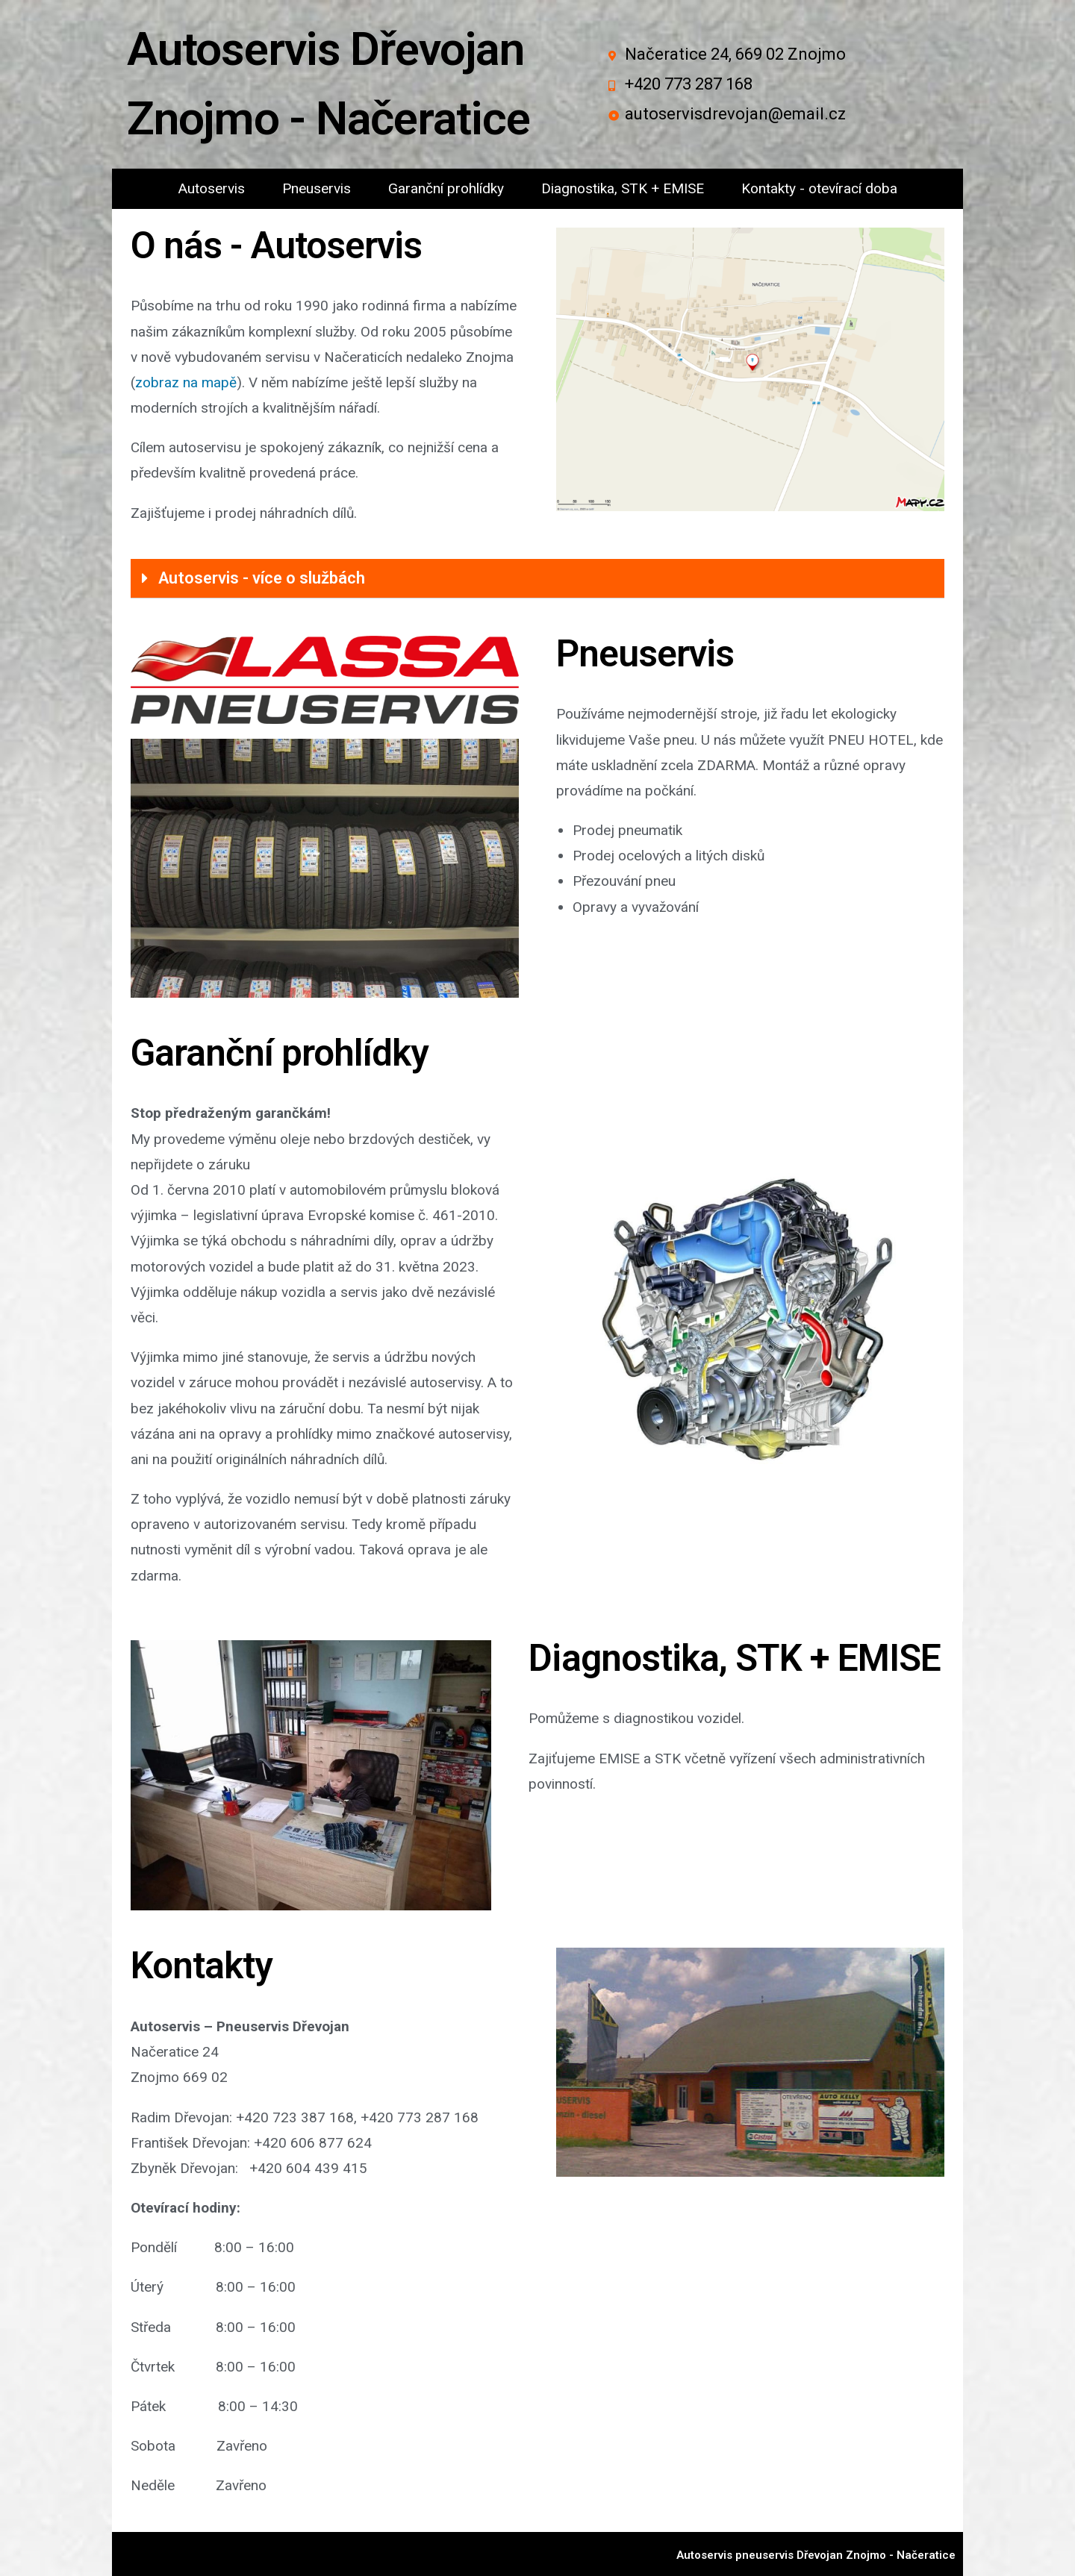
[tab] (537, 578)
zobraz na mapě (186, 382)
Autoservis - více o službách (261, 578)
